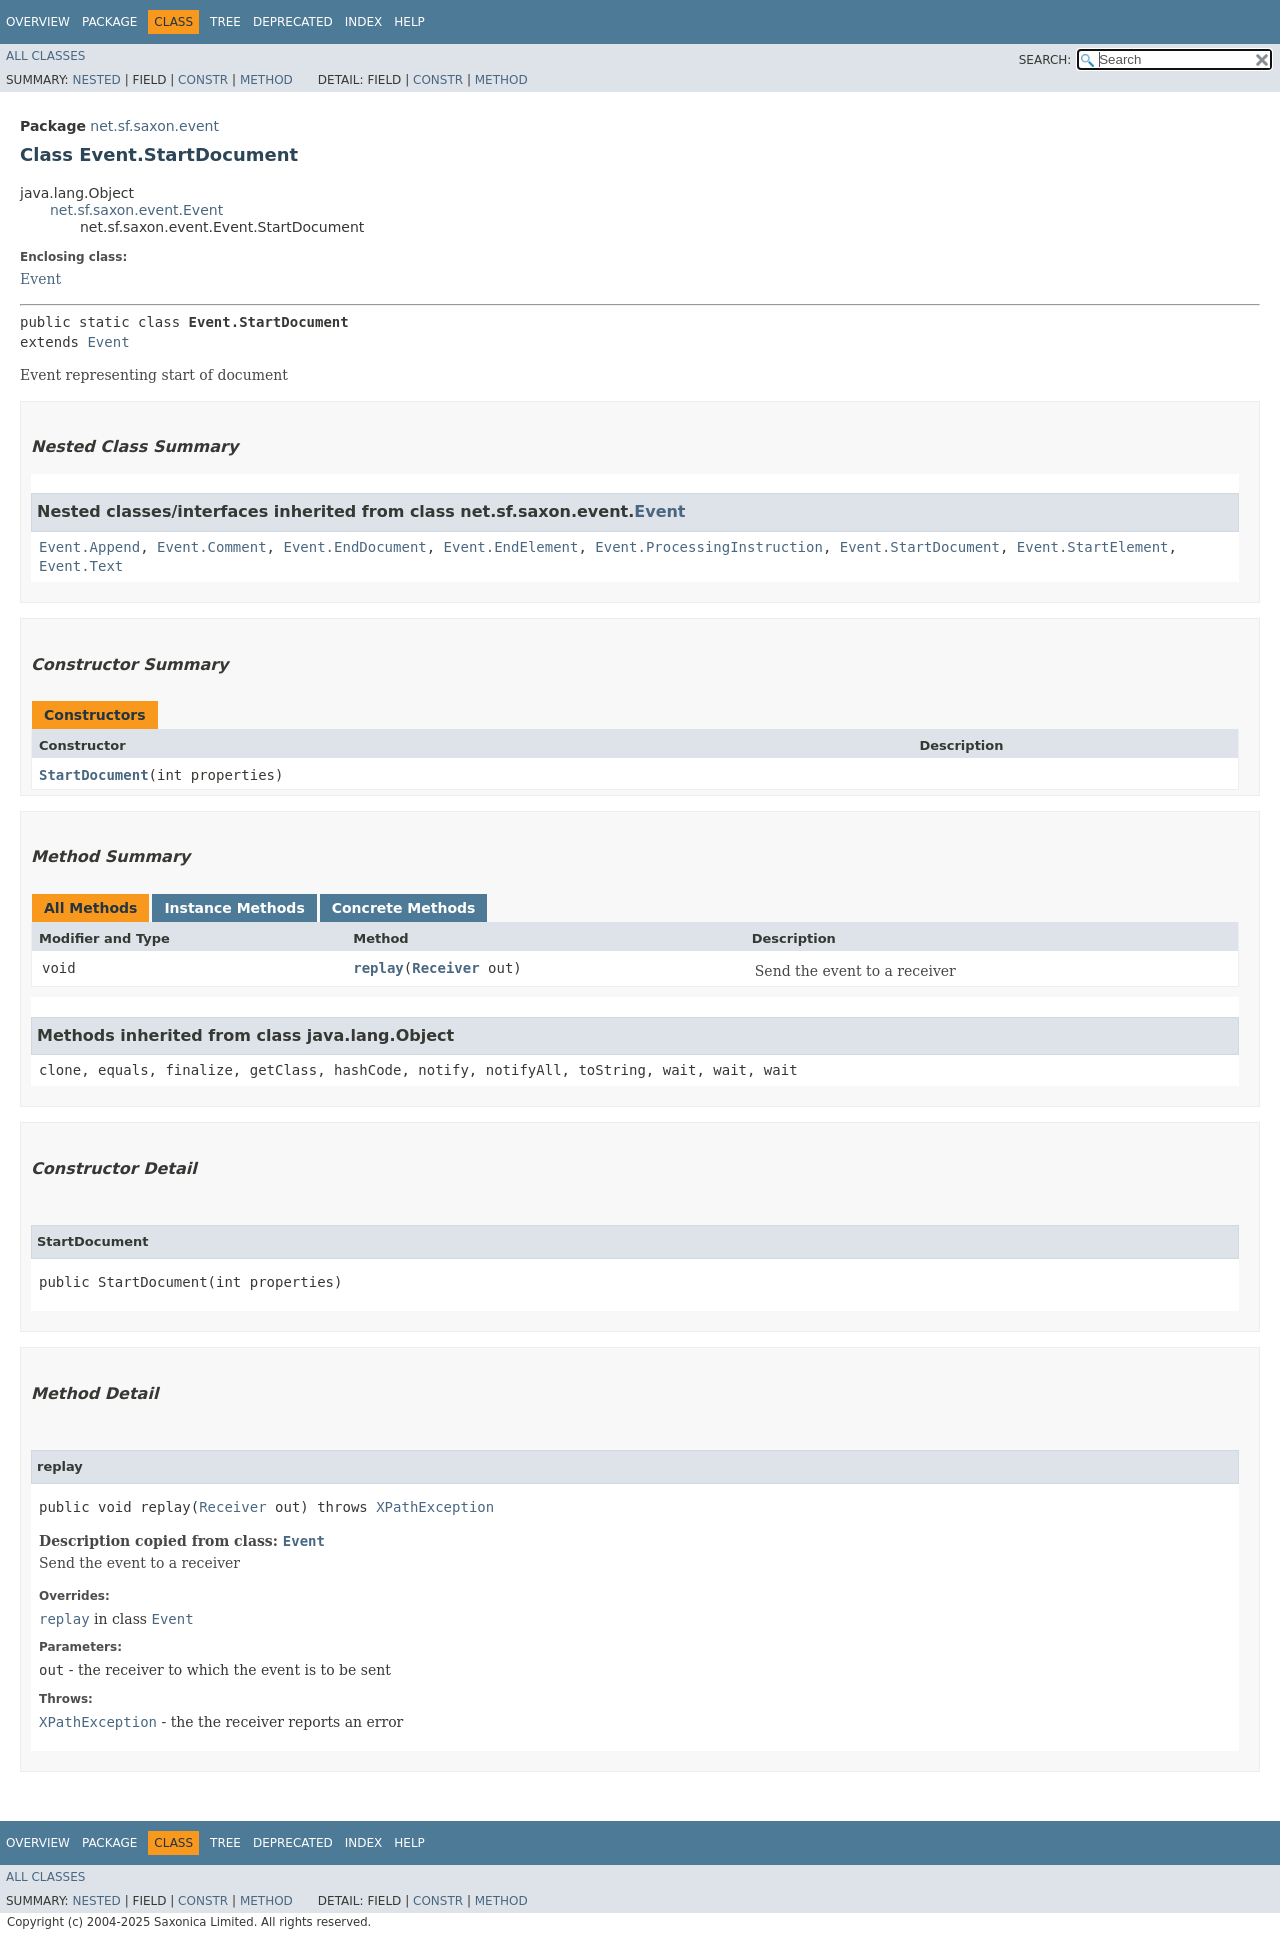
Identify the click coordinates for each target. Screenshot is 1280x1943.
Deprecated (293, 22)
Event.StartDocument (920, 547)
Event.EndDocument (354, 547)
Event (40, 279)
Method (266, 80)
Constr (203, 80)
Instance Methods (234, 908)
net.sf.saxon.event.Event (136, 210)
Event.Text (81, 566)
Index (364, 22)
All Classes (45, 56)
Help (409, 22)
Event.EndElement (511, 547)
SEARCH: (1045, 60)
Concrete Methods (404, 908)
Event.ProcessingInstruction (709, 547)
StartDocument (94, 775)
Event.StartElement (1093, 547)
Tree (225, 22)
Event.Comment (212, 547)
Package (109, 22)
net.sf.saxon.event (154, 126)
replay (378, 968)
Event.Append (89, 547)
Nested (96, 80)
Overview (38, 22)
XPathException (435, 1507)
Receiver (445, 968)
